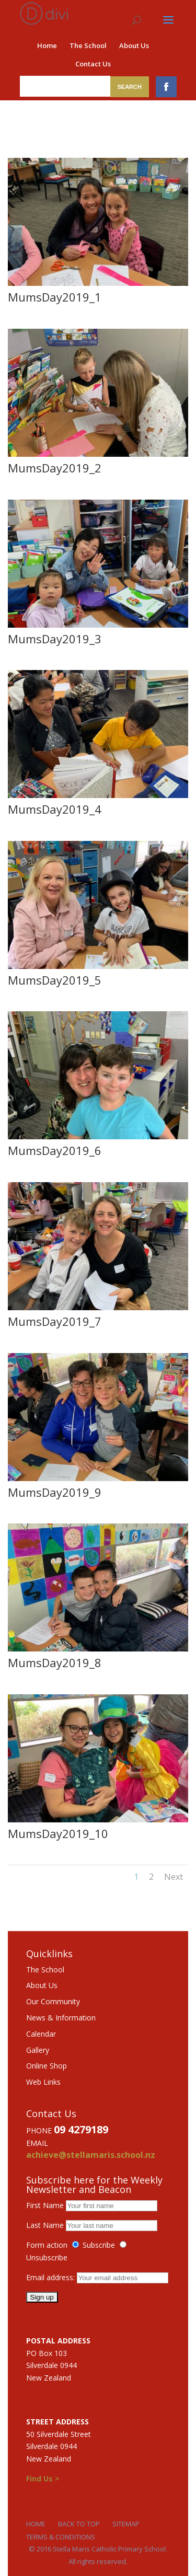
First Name (45, 2205)
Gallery (37, 2050)
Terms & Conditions (60, 2537)
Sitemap (126, 2523)
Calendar (41, 2034)
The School (88, 45)
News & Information (61, 2018)
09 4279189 (81, 2129)
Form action (46, 2245)
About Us (134, 45)
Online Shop (46, 2066)
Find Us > (43, 2478)
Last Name (45, 2225)
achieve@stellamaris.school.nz (90, 2155)
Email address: (51, 2277)
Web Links (43, 2082)
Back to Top (79, 2523)
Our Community (53, 2001)
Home (47, 45)
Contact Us (93, 63)
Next (173, 1876)
